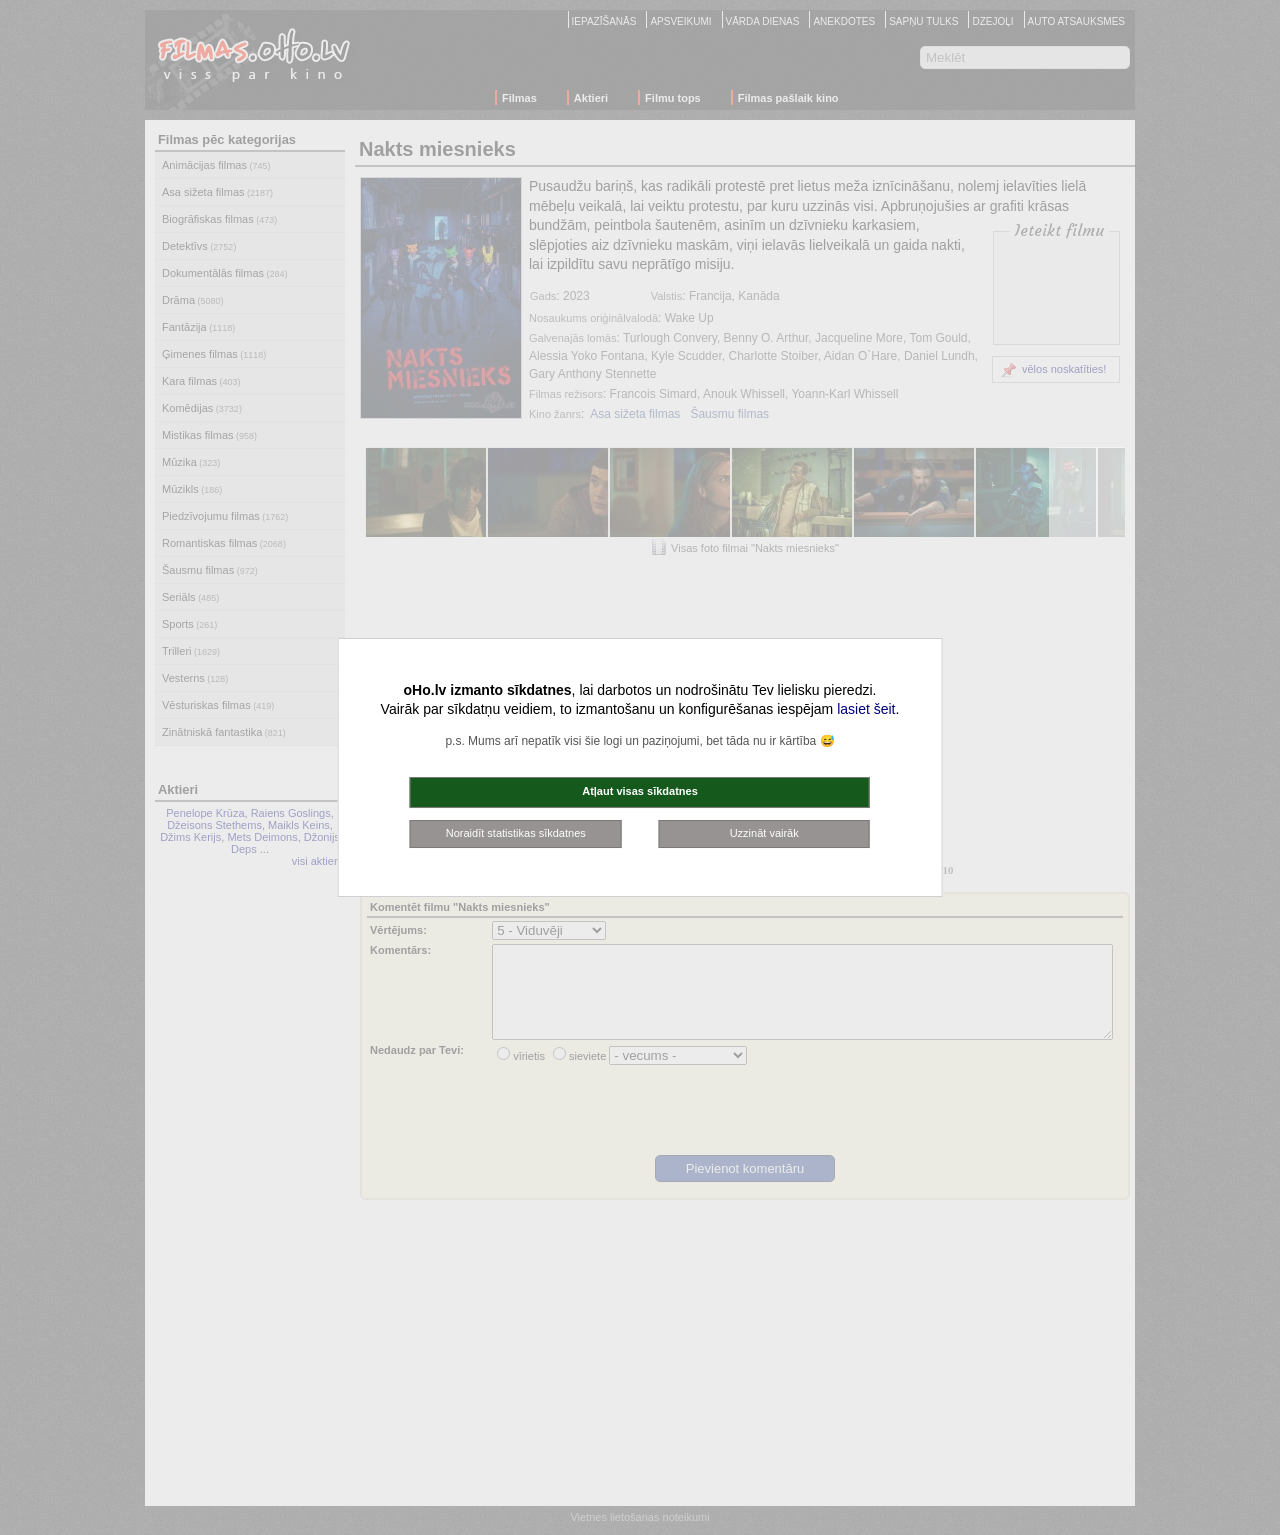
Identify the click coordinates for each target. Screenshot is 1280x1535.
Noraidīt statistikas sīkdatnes (516, 833)
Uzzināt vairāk (764, 833)
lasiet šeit (866, 709)
